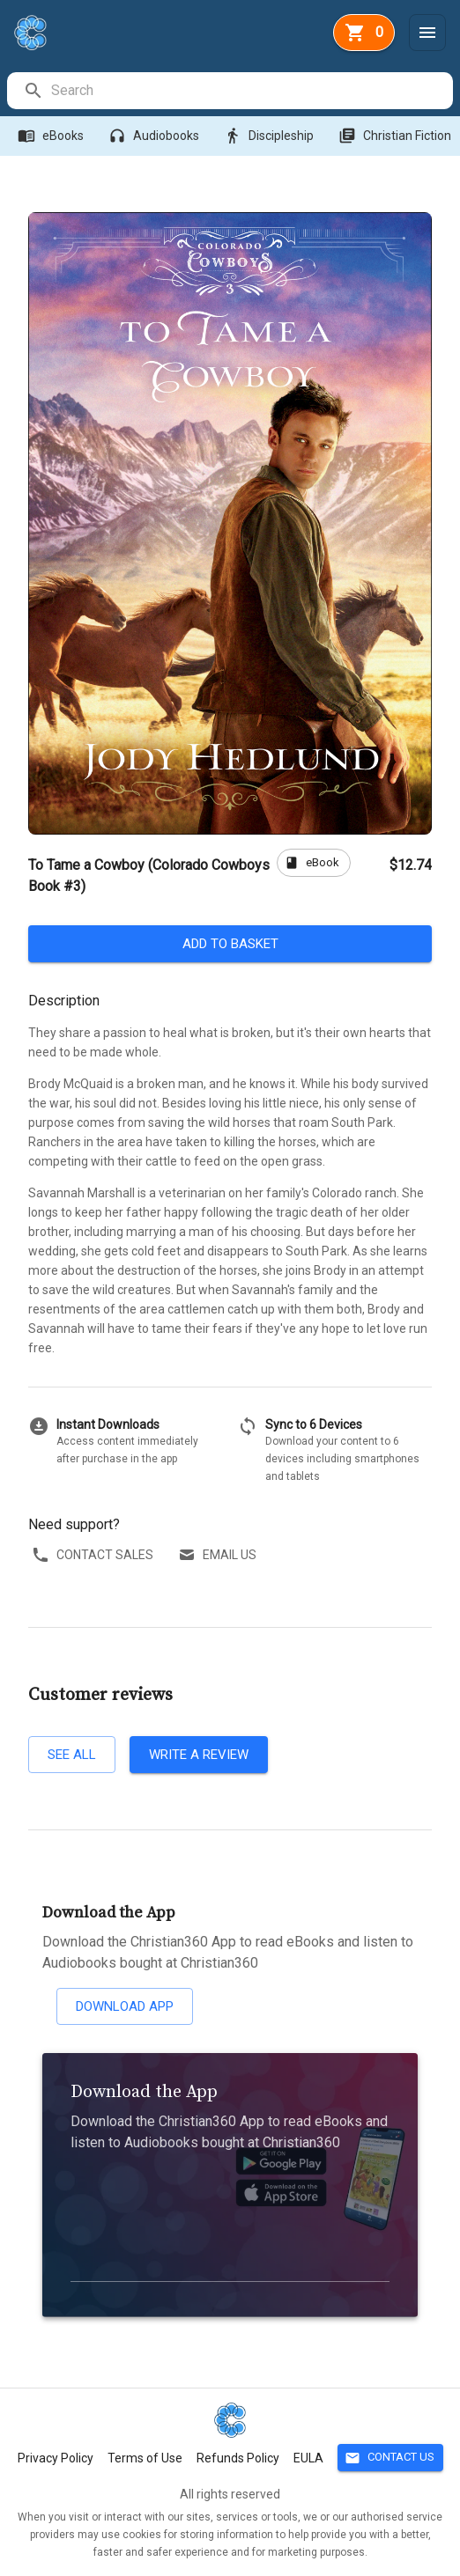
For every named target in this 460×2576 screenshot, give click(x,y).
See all (72, 1754)
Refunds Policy (238, 2458)
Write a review (199, 1754)
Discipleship (270, 136)
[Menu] (427, 32)
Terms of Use (145, 2458)
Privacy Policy (55, 2458)
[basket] (364, 32)
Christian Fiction (396, 136)
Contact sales (94, 1555)
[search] (251, 91)
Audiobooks (155, 136)
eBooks (52, 136)
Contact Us (390, 2457)
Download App (124, 2006)
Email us (218, 1555)
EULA (308, 2458)
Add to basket (230, 943)
